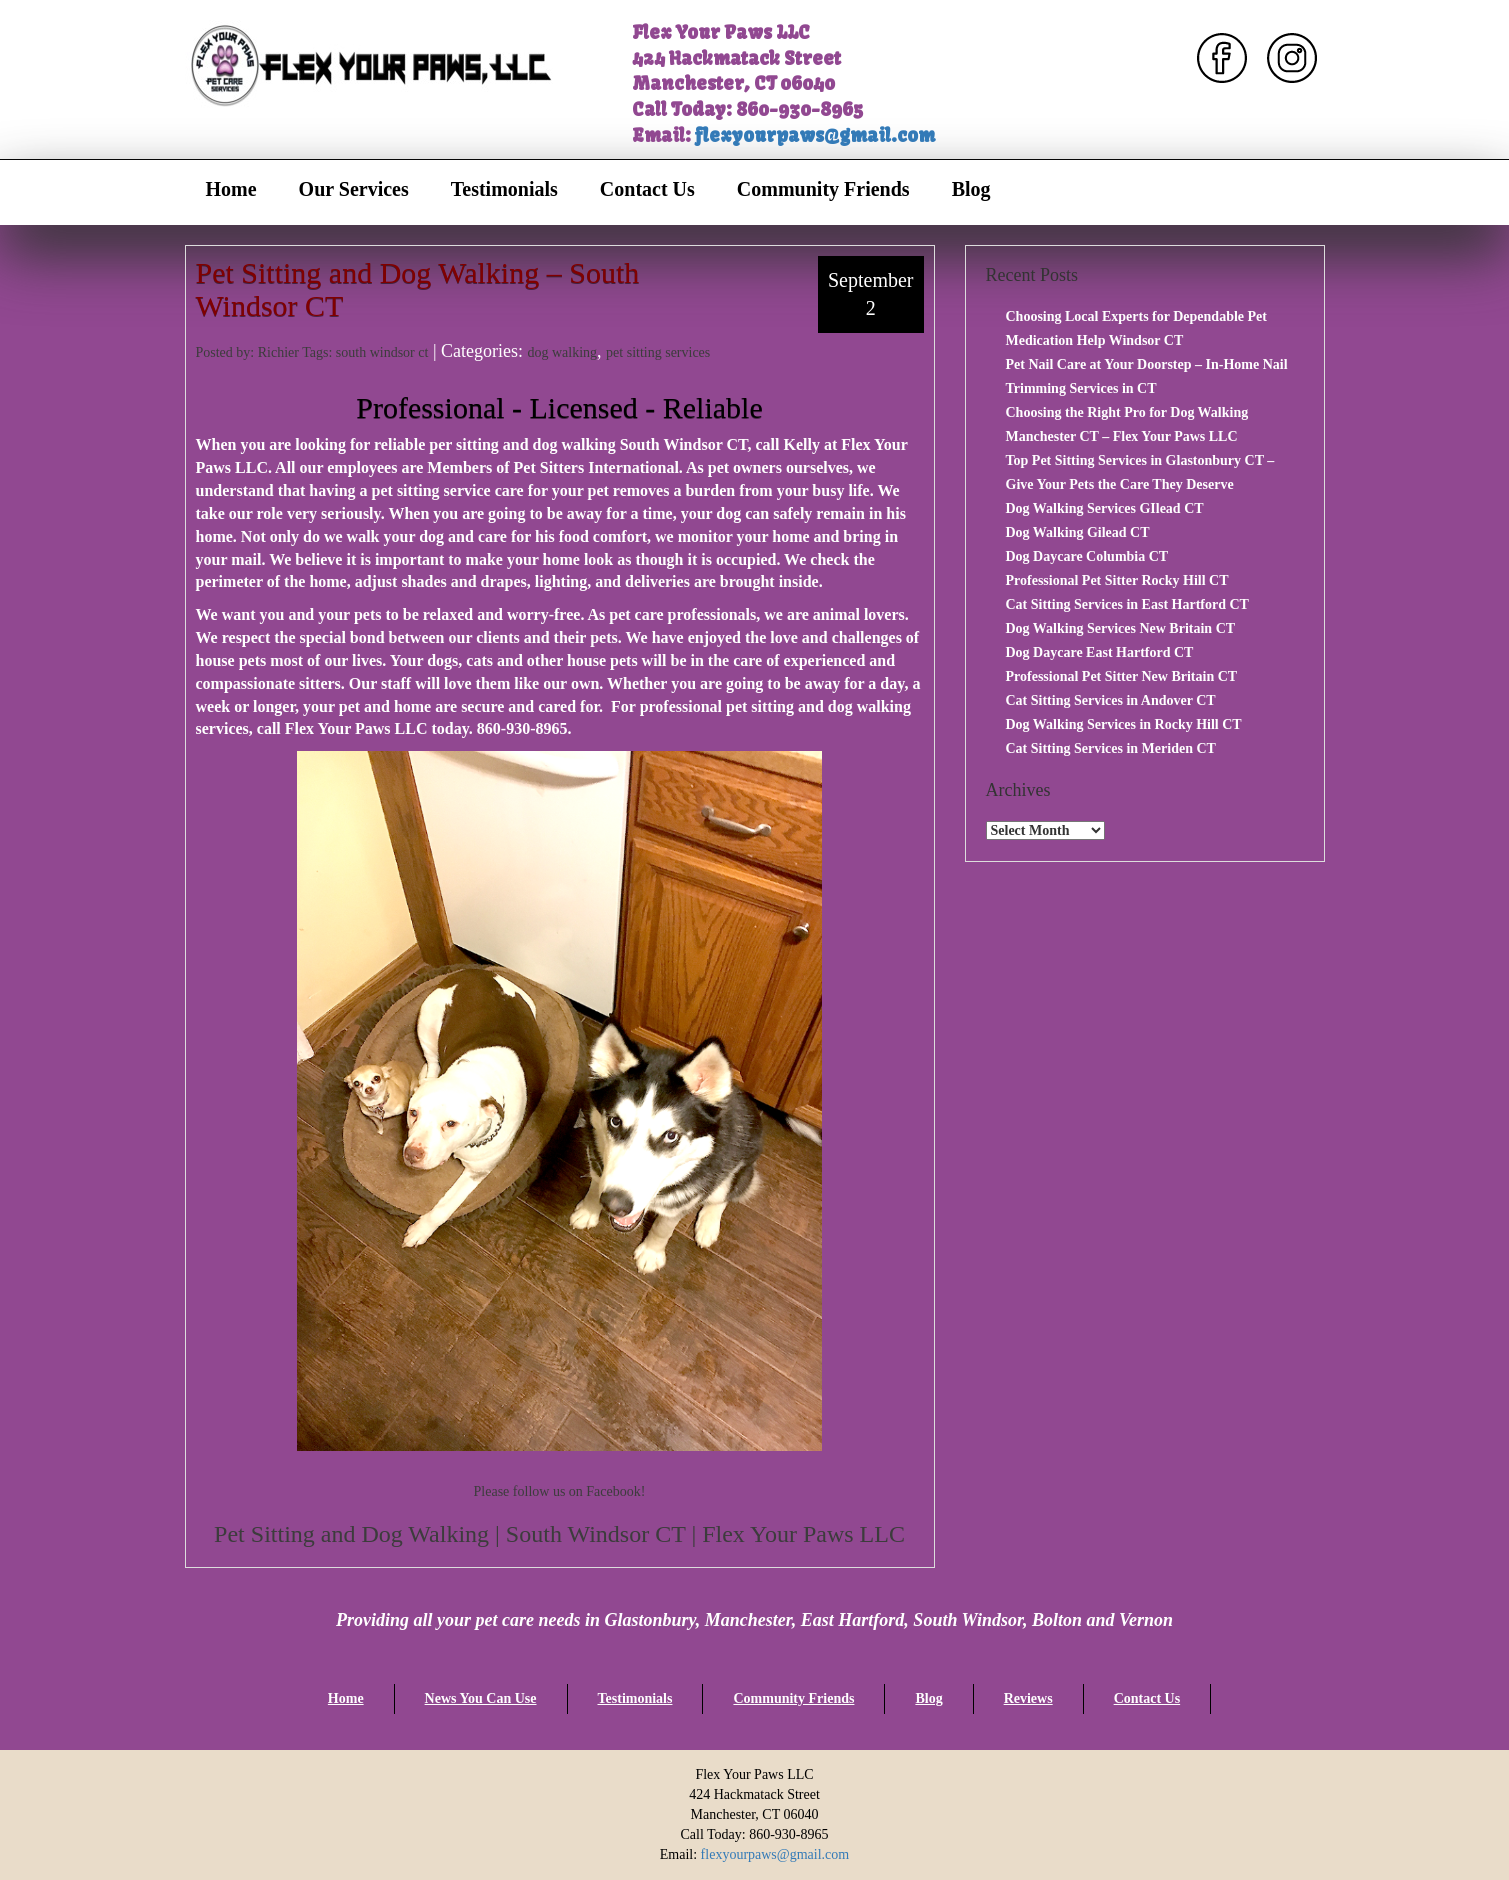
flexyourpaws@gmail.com (815, 135)
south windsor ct (382, 352)
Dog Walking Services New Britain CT (1121, 628)
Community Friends (823, 189)
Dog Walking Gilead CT (1078, 532)
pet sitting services (658, 352)
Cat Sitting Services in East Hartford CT (1127, 604)
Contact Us (647, 189)
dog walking (562, 352)
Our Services (354, 189)
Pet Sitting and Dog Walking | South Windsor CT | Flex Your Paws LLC (559, 1534)
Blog (971, 189)
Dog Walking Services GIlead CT (1105, 508)
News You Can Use (481, 1698)
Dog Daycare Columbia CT (1087, 556)
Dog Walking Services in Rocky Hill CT (1124, 724)
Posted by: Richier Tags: (266, 352)
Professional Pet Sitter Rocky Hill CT (1117, 580)
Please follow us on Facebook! (560, 1491)
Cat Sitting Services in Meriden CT (1111, 748)
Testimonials (504, 189)
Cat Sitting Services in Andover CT (1111, 700)
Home (231, 189)
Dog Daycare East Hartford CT (1100, 652)
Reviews (1028, 1698)
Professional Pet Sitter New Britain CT (1122, 676)
